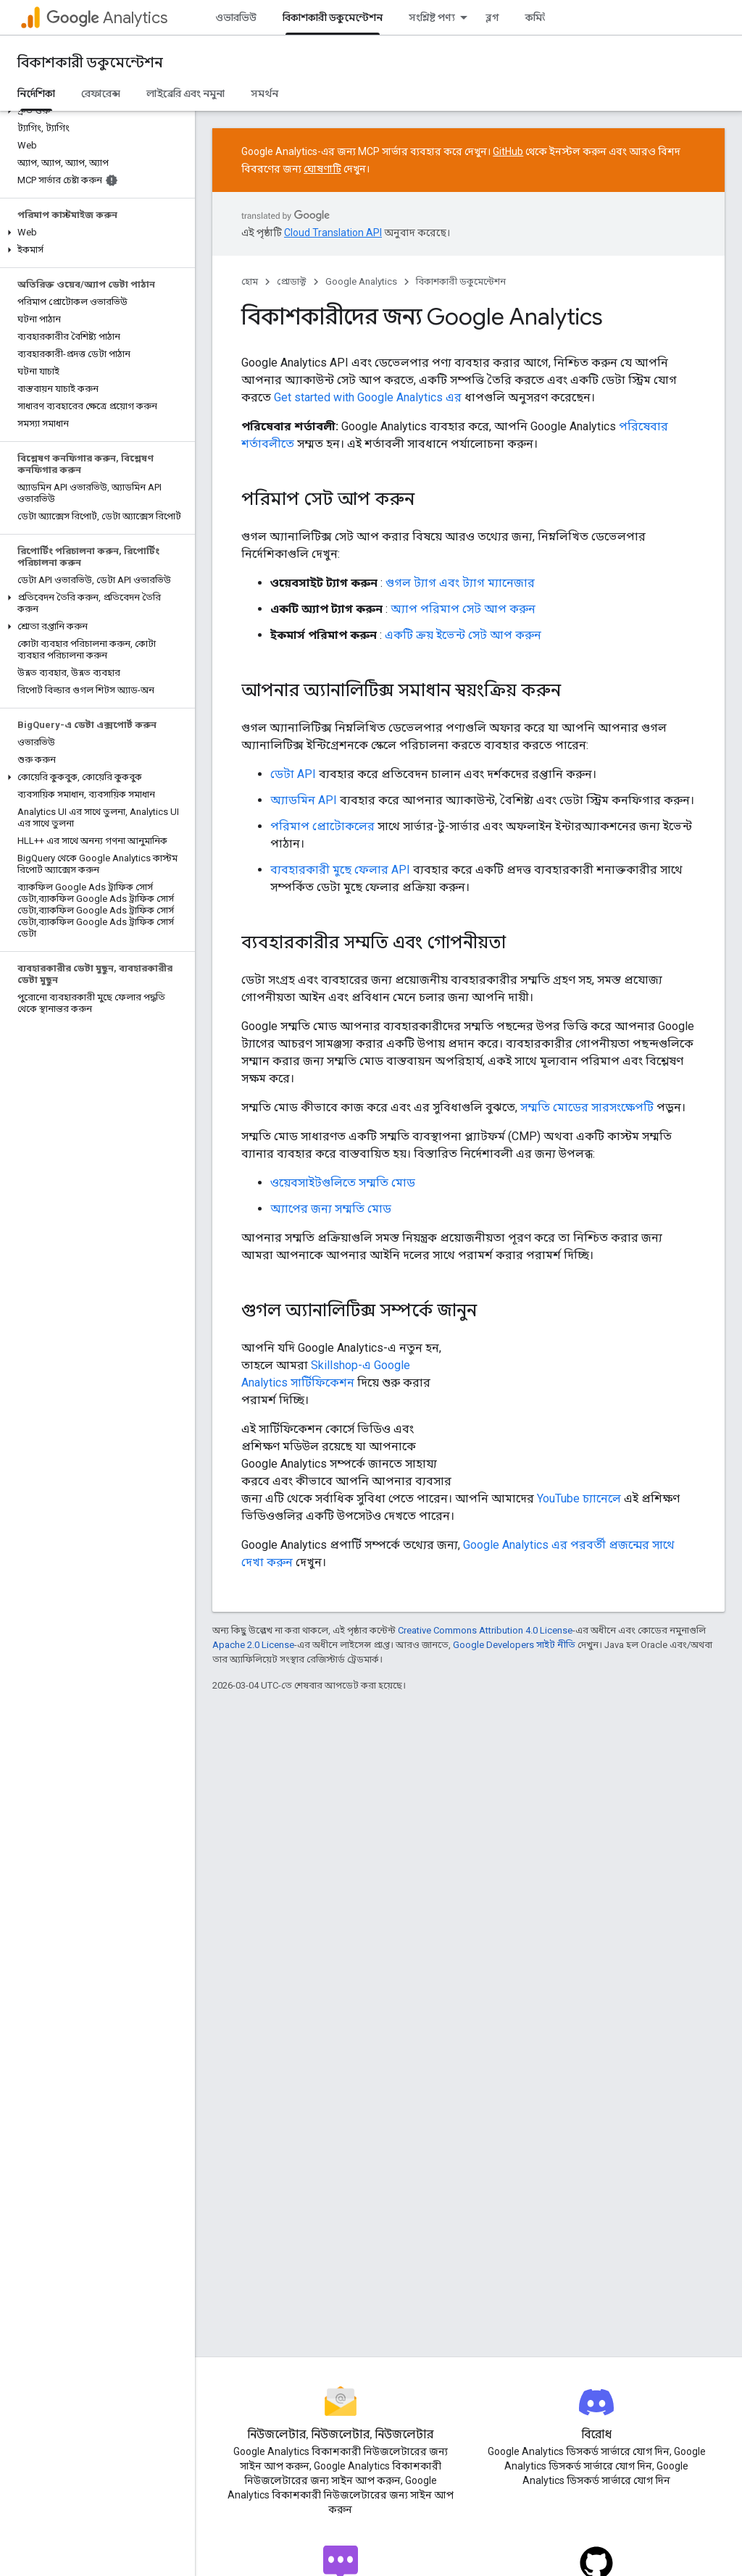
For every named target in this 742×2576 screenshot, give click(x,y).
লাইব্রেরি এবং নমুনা (185, 93)
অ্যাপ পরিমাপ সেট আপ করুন (463, 609)
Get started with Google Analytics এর (368, 397)
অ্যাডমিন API (303, 800)
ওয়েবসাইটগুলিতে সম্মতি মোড (342, 1182)
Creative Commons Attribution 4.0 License (485, 1630)
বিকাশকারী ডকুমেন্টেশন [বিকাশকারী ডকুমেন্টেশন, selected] (333, 17)
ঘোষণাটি (322, 169)
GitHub (508, 151)
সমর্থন (264, 93)
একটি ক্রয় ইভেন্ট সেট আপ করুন (463, 635)
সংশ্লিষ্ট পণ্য (432, 17)
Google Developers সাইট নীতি (514, 1644)
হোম (249, 281)
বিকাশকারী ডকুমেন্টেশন (90, 63)
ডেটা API (293, 774)
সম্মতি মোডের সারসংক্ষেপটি (587, 1107)
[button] (94, 111)
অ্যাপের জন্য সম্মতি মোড (330, 1209)
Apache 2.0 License (253, 1644)
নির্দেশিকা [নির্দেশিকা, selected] (36, 93)
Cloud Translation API (333, 232)
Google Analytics (361, 281)
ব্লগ (492, 17)
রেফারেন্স (100, 93)
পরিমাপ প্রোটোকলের (322, 826)
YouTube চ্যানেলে (579, 1498)
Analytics (106, 18)
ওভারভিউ (236, 17)
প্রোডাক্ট (292, 281)
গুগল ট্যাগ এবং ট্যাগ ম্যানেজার (460, 583)
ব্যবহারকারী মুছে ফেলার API (340, 870)
